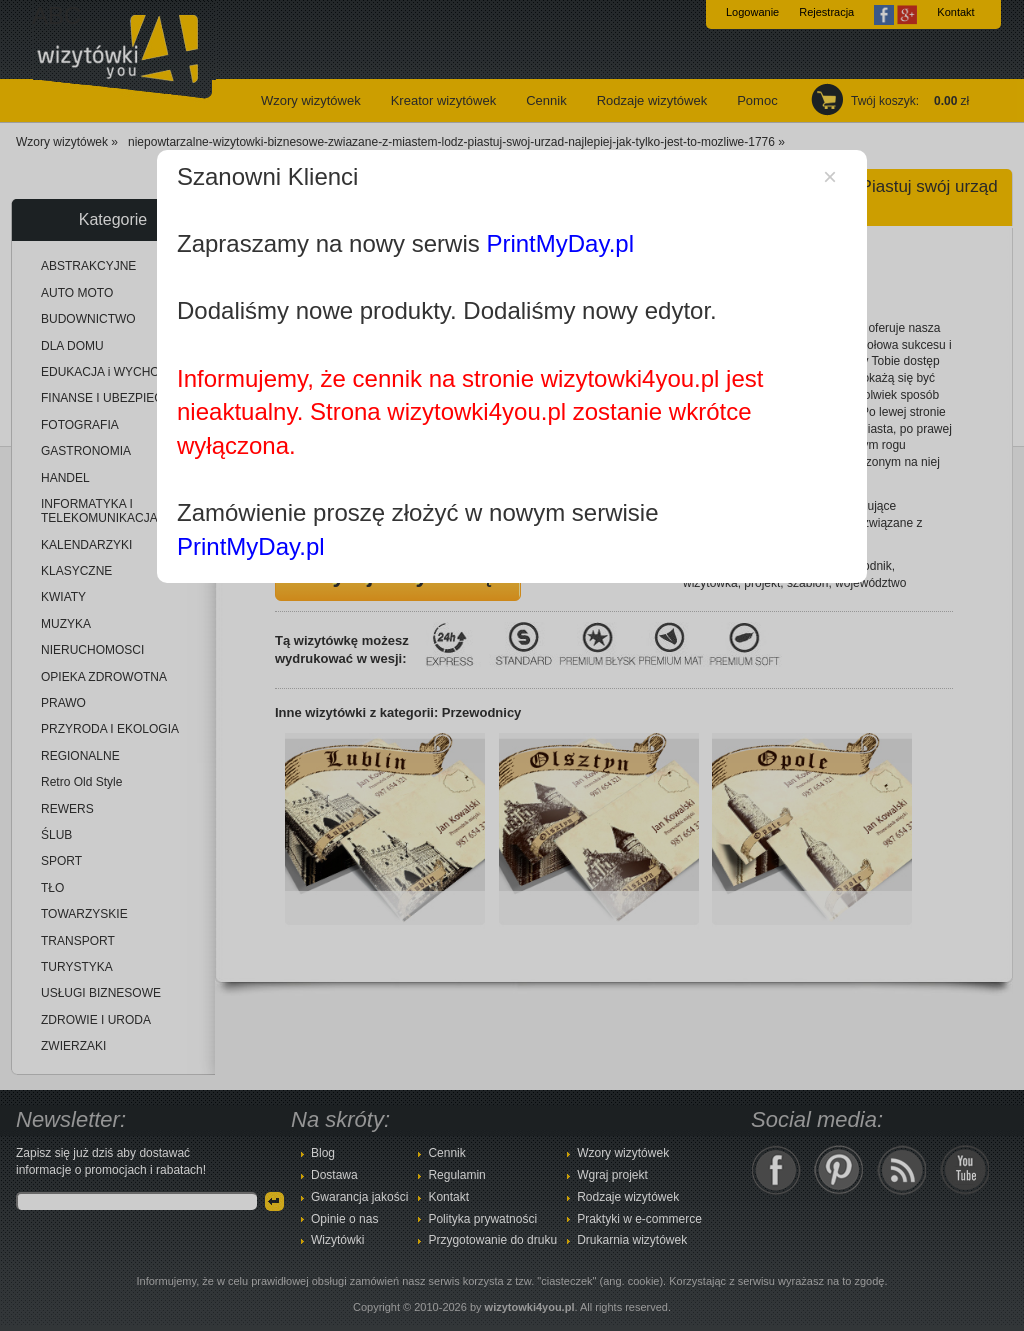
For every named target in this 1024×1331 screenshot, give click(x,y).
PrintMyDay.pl (560, 243)
